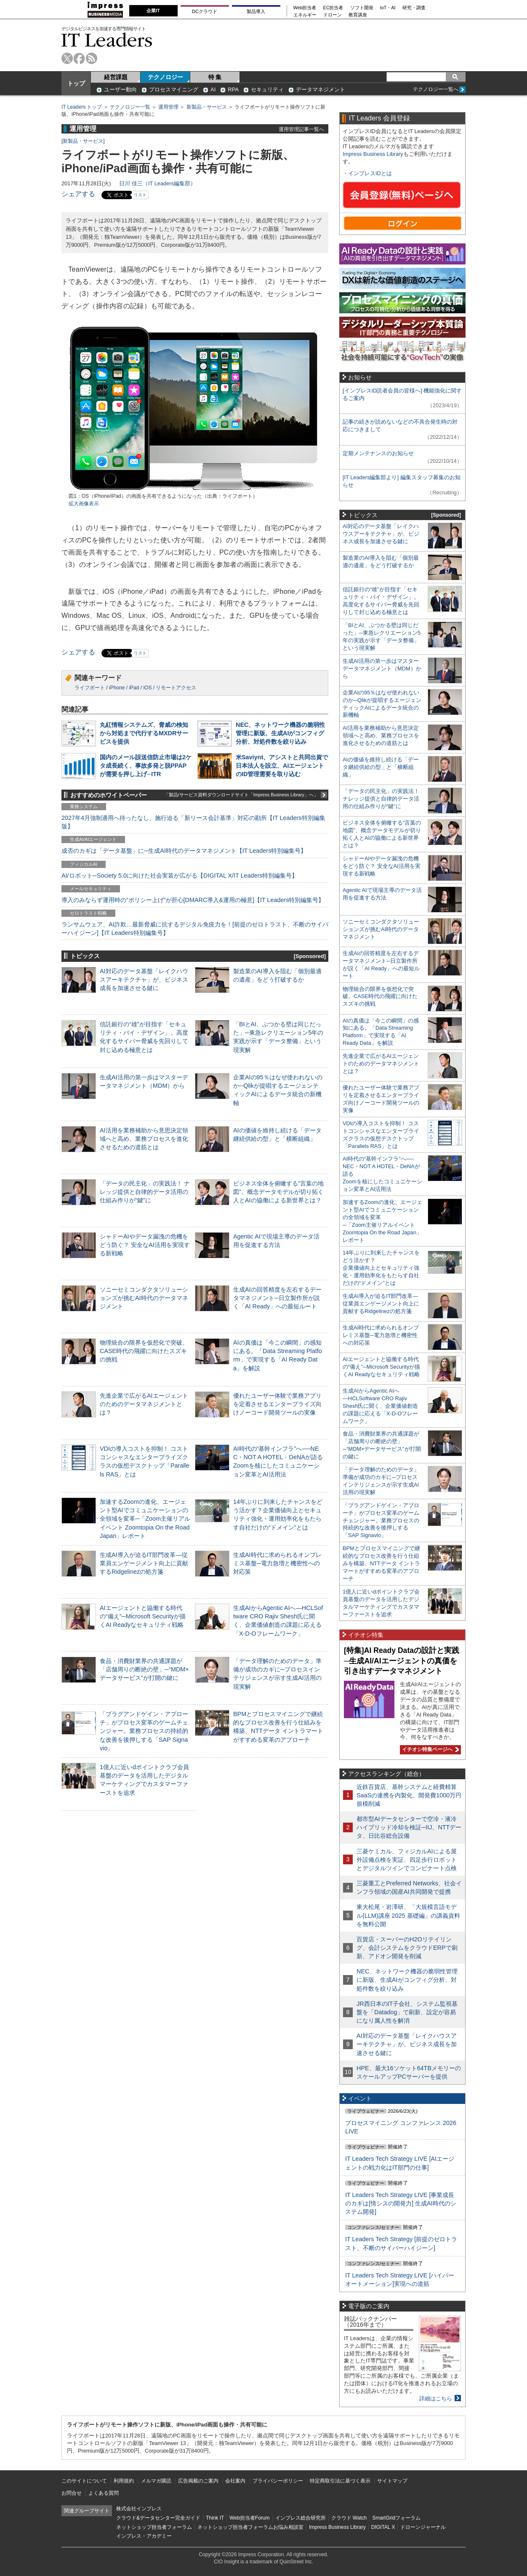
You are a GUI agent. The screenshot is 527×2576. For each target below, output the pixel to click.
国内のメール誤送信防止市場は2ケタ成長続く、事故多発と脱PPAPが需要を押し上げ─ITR (146, 765)
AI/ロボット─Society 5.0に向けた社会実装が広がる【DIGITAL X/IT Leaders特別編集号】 (179, 875)
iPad (134, 688)
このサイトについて (84, 2481)
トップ (76, 83)
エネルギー (305, 15)
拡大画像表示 (84, 504)
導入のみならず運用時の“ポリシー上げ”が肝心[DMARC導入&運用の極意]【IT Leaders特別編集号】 (192, 900)
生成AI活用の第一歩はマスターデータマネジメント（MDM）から (382, 668)
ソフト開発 (361, 7)
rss (91, 58)
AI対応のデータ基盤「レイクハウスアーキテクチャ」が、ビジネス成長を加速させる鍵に (144, 979)
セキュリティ (267, 89)
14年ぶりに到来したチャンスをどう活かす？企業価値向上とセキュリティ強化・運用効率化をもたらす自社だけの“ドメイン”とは (381, 1267)
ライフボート (90, 688)
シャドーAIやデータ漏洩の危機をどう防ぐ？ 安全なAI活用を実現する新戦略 (145, 1245)
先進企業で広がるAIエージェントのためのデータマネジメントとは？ (144, 1404)
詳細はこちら (435, 2398)
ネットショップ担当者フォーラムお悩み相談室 (250, 2527)
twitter (67, 58)
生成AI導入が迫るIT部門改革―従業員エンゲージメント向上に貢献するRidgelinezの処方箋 (144, 1563)
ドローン (332, 15)
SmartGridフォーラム (396, 2518)
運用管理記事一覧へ (301, 129)
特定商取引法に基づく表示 (340, 2481)
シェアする (78, 194)
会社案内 (235, 2481)
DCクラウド (204, 11)
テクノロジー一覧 (130, 107)
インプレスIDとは (370, 173)
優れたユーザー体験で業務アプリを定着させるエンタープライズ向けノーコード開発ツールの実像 (277, 1404)
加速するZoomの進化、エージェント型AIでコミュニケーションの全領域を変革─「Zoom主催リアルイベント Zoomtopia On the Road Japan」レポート (145, 1518)
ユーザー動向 (120, 89)
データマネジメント (320, 89)
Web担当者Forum (249, 2518)
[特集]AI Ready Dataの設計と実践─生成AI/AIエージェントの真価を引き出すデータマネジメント (401, 1660)
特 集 (215, 77)
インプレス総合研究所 (300, 2518)
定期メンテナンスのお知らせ (378, 453)
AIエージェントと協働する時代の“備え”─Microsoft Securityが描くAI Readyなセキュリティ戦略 (143, 1616)
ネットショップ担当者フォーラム (154, 2527)
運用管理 (168, 107)
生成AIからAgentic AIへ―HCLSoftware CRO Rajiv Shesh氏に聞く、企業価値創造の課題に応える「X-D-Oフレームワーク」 (380, 1406)
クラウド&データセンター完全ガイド (158, 2518)
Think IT (215, 2518)
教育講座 (358, 15)
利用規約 (124, 2481)
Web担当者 (305, 7)
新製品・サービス (206, 107)
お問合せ (71, 2493)
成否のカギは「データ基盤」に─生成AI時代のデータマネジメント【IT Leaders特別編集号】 (183, 850)
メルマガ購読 (156, 2481)
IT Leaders (106, 39)
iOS (147, 688)
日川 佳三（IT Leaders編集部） (157, 183)
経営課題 (116, 77)
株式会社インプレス (139, 2509)
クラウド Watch (349, 2518)
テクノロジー (165, 77)
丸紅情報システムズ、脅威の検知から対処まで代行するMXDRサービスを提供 (144, 733)
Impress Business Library (373, 154)
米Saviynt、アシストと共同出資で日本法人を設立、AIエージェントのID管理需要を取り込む (282, 765)
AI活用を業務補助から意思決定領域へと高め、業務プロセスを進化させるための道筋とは (144, 1139)
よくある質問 (103, 2493)
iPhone (117, 688)
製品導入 (256, 11)
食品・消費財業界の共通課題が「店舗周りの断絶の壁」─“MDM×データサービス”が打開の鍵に (144, 1669)
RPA (233, 89)
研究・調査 (414, 7)
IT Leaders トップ (81, 107)
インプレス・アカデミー (144, 2536)
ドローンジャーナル (423, 2527)
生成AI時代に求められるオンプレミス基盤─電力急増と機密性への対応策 (277, 1563)
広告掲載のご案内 (198, 2481)
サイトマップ (392, 2481)
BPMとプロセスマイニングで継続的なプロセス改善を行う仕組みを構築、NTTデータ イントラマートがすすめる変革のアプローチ (381, 1563)
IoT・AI (388, 7)
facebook (79, 58)
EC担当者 (333, 7)
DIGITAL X (383, 2527)
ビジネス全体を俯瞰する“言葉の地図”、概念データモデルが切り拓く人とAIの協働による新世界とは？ (278, 1192)
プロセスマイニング (173, 89)
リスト (140, 194)
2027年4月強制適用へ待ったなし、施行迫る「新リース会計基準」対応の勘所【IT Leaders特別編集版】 (193, 822)
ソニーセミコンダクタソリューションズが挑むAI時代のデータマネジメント (144, 1298)
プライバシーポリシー (278, 2481)
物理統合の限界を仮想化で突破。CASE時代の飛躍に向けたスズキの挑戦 (144, 1351)
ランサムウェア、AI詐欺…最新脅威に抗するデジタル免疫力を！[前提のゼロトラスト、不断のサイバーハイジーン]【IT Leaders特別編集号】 (194, 928)
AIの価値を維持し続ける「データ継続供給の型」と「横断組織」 (381, 767)
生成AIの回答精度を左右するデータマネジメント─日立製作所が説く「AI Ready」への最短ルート (277, 1298)
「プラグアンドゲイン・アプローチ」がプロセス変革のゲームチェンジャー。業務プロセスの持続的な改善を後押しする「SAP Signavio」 (144, 1731)
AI (213, 89)
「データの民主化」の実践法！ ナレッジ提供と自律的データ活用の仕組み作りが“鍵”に (145, 1192)
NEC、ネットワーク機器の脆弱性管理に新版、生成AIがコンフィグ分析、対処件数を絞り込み (280, 733)
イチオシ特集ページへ (429, 1749)
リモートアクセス (176, 688)
